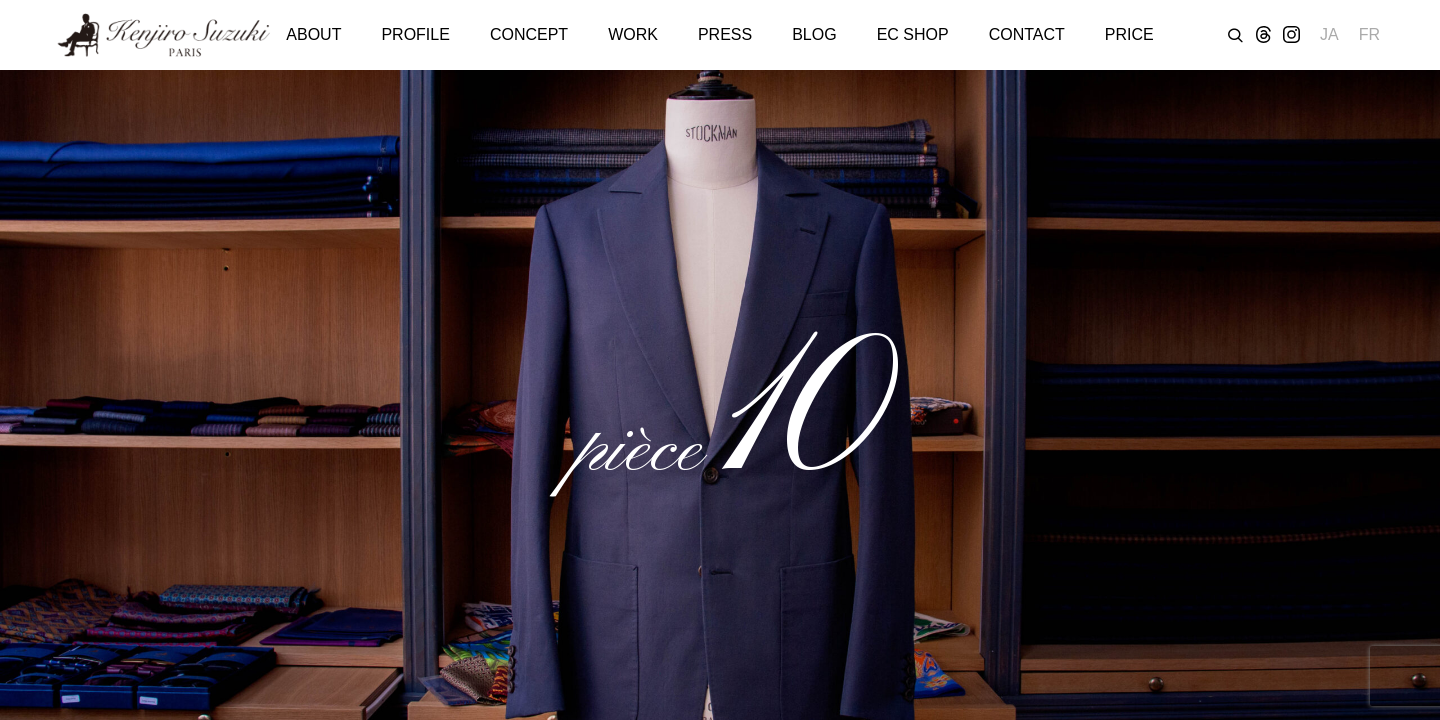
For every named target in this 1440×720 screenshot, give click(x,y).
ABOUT (313, 34)
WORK (633, 34)
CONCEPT (529, 34)
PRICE (1129, 34)
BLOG (814, 34)
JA (1329, 34)
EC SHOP (913, 34)
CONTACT (1027, 34)
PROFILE (415, 34)
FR (1369, 34)
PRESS (725, 34)
